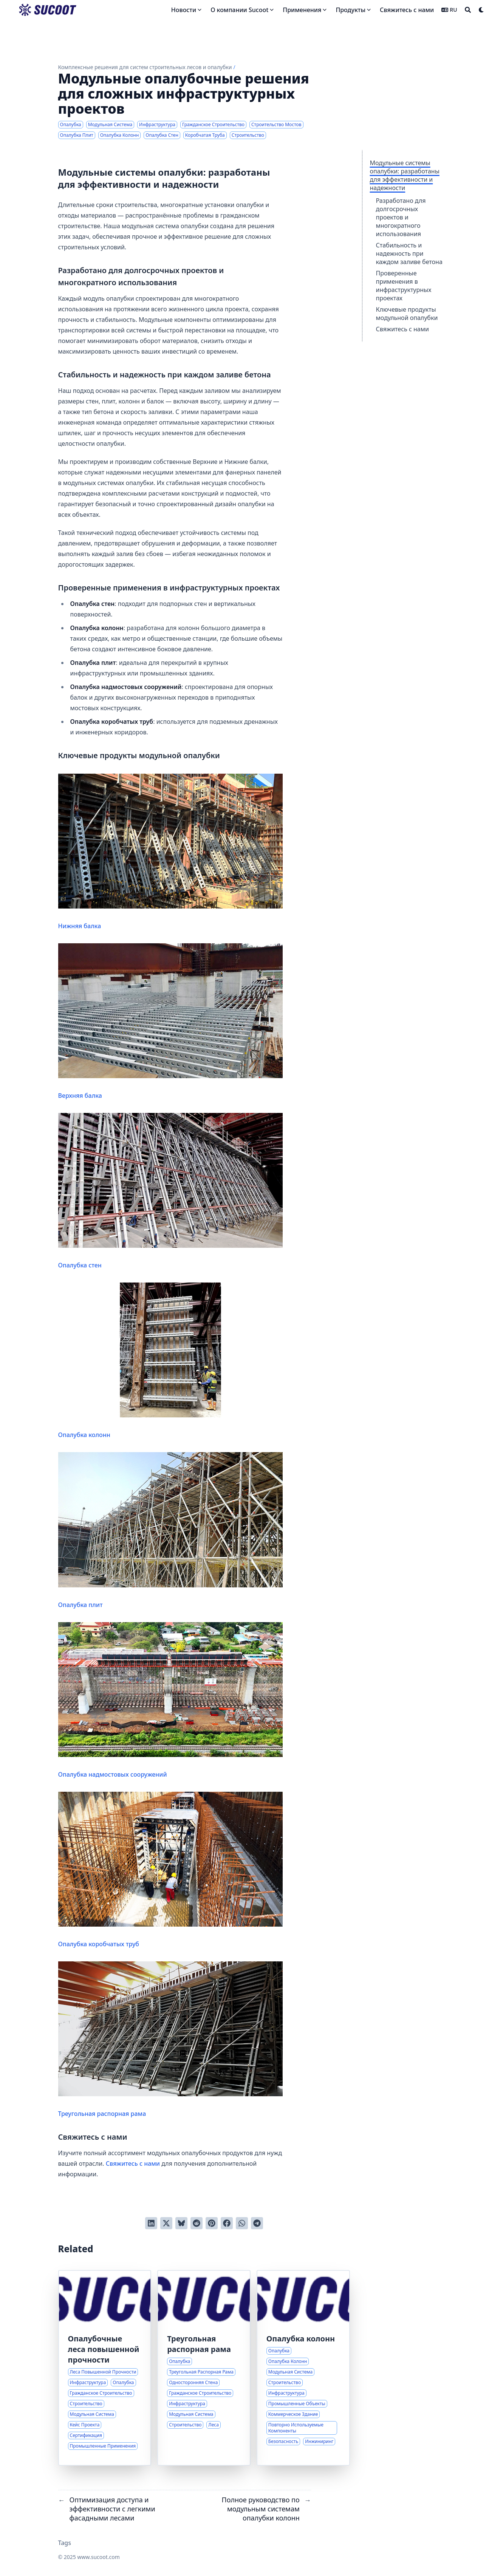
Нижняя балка (170, 852)
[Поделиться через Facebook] (227, 2223)
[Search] (468, 10)
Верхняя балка (170, 1021)
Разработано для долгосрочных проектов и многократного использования (401, 217)
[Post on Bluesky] (181, 2223)
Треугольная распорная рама (170, 2039)
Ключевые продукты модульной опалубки (407, 313)
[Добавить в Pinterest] (212, 2223)
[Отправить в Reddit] (196, 2223)
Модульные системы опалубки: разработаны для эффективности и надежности (405, 175)
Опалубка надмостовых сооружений (170, 1700)
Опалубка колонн (170, 1361)
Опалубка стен (170, 1191)
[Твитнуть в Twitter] (166, 2223)
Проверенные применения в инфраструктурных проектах (404, 285)
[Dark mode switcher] (481, 10)
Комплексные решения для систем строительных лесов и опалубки (145, 67)
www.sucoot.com (98, 2557)
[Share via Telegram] (257, 2223)
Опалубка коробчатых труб (170, 1870)
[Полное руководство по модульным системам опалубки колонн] (303, 2368)
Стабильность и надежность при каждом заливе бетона (409, 253)
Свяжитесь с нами (402, 329)
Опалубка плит (170, 1530)
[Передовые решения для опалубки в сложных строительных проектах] (105, 2368)
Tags (64, 2543)
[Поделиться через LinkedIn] (151, 2223)
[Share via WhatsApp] (242, 2223)
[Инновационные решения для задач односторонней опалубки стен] (204, 2368)
